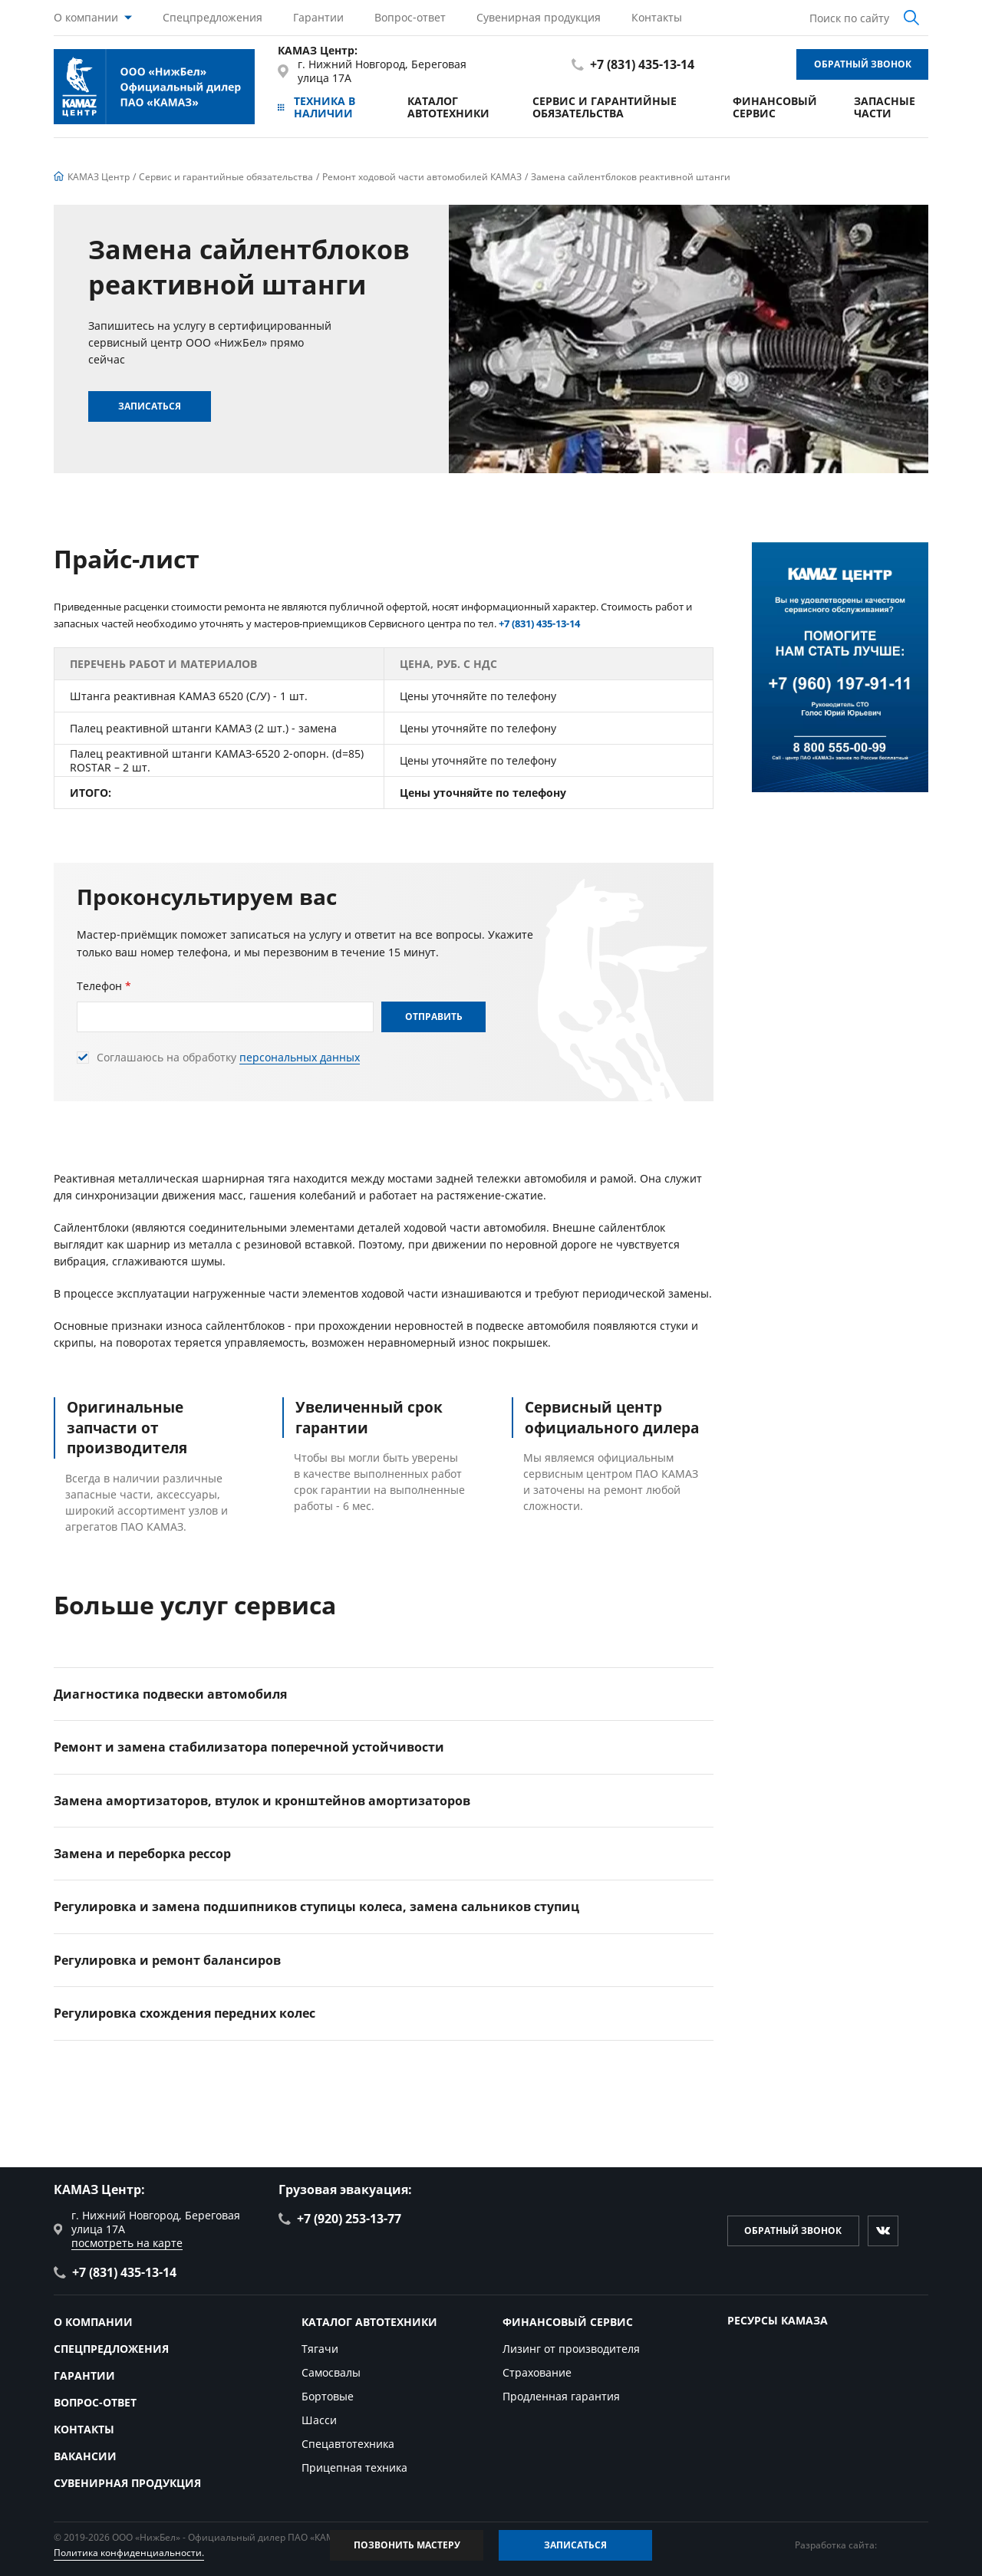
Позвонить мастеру (407, 2544)
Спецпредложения (212, 17)
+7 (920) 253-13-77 (339, 2219)
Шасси (319, 2420)
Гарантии (318, 17)
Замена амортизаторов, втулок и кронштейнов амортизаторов (262, 1800)
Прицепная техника (354, 2467)
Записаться (149, 406)
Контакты (656, 17)
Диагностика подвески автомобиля (170, 1694)
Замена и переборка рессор (142, 1853)
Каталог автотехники (448, 107)
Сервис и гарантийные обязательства (604, 107)
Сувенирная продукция (538, 17)
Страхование (537, 2372)
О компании (86, 17)
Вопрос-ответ (410, 17)
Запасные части (884, 107)
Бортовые (328, 2396)
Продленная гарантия (561, 2396)
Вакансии (85, 2456)
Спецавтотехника (348, 2443)
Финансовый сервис (775, 107)
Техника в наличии (316, 107)
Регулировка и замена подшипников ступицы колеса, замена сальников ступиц (316, 1906)
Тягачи (320, 2348)
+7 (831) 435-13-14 (633, 64)
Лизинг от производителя (571, 2348)
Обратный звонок (862, 64)
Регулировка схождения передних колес (184, 2013)
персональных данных (299, 1057)
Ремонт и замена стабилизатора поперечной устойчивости (249, 1747)
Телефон (104, 986)
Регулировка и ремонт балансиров (167, 1960)
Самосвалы (331, 2372)
